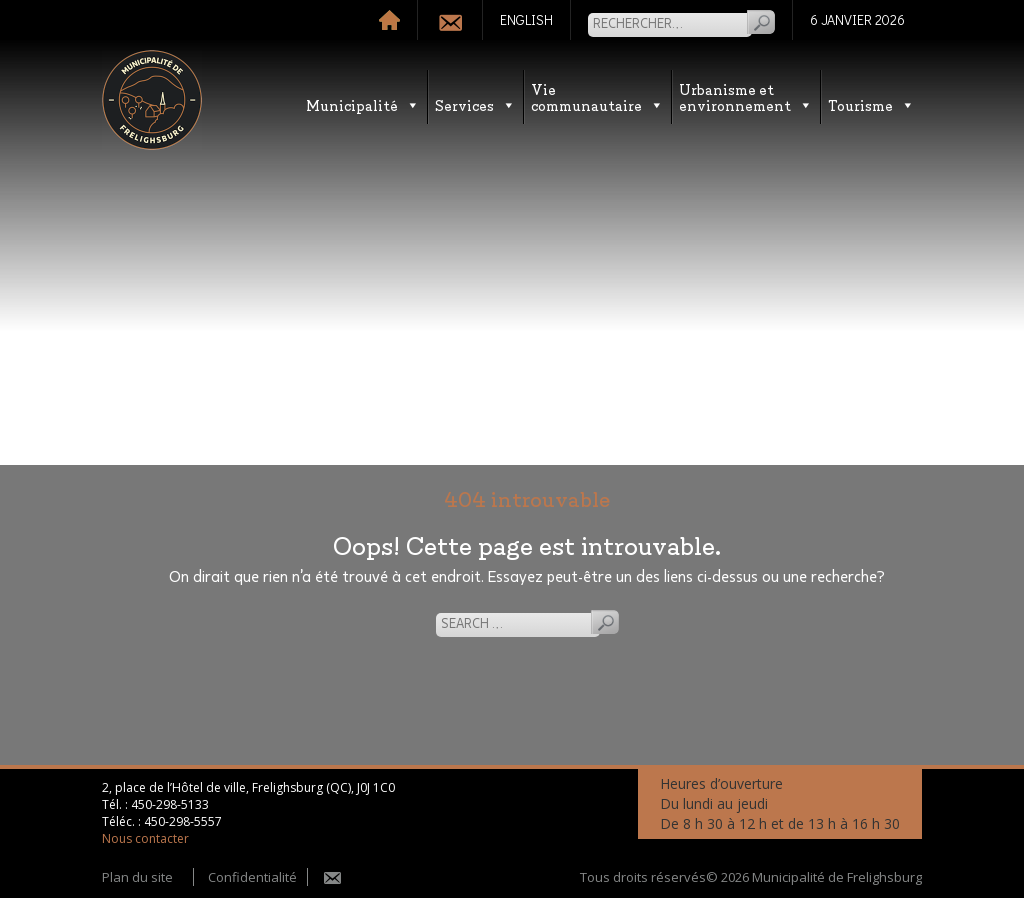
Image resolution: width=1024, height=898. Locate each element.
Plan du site (137, 877)
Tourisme (871, 104)
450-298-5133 (170, 804)
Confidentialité (252, 877)
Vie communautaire (597, 96)
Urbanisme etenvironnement (746, 96)
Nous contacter (145, 838)
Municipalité (363, 104)
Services (475, 104)
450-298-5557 (183, 821)
